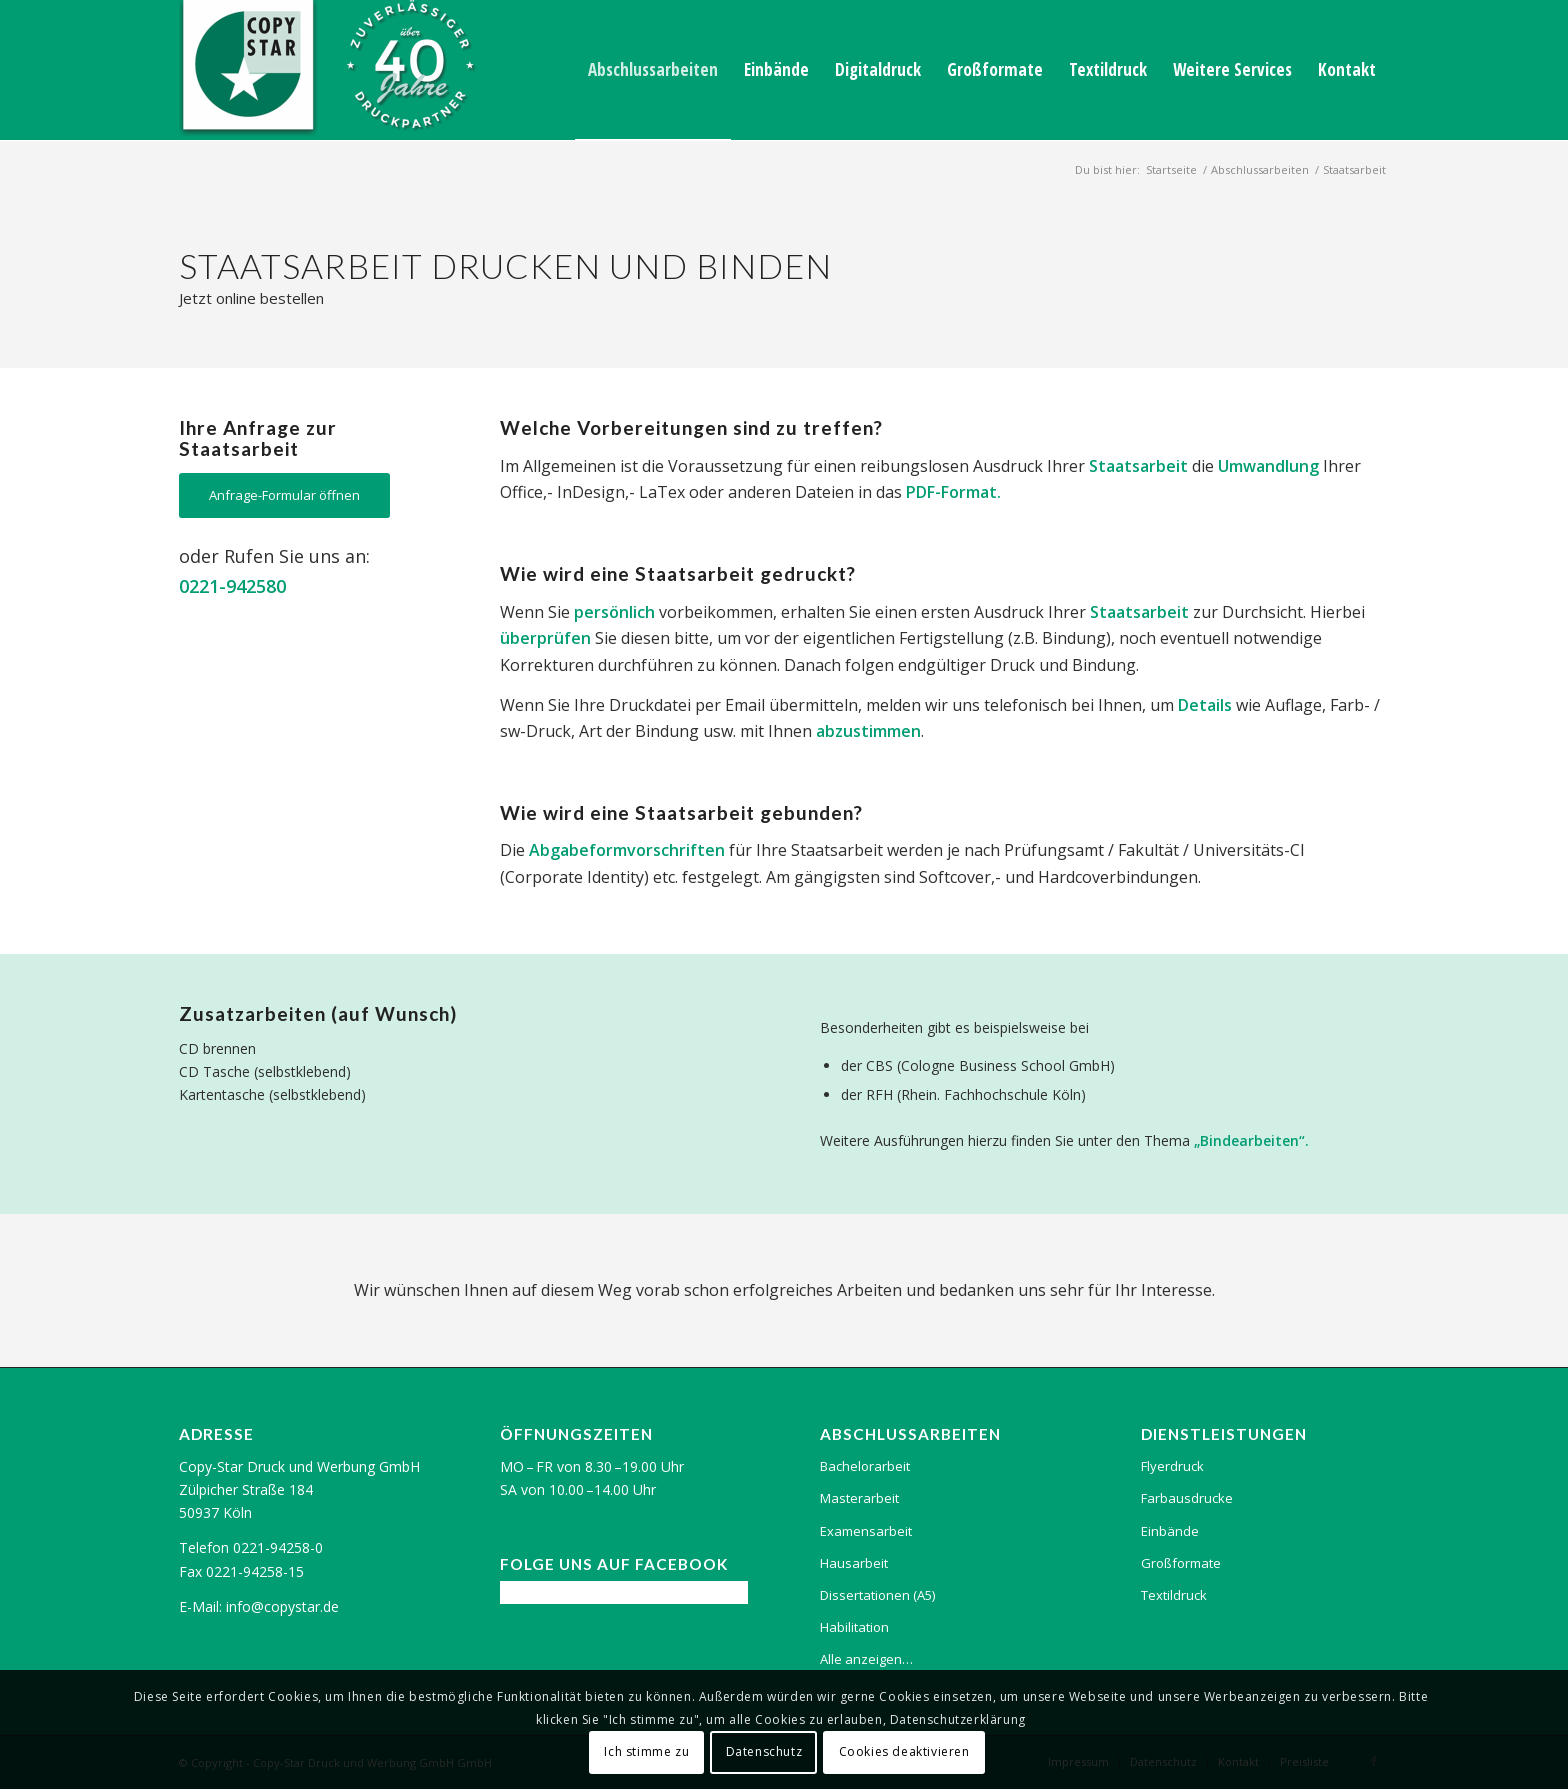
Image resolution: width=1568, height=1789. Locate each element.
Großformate (1181, 1563)
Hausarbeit (854, 1563)
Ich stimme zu (646, 1751)
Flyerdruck (1172, 1466)
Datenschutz (764, 1751)
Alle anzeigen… (866, 1659)
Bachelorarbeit (865, 1466)
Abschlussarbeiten (1260, 169)
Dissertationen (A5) (877, 1595)
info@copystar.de (282, 1606)
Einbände (1170, 1531)
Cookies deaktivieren (904, 1751)
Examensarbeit (866, 1531)
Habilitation (854, 1627)
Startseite (1171, 169)
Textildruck (1174, 1595)
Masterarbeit (859, 1498)
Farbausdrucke (1187, 1498)
